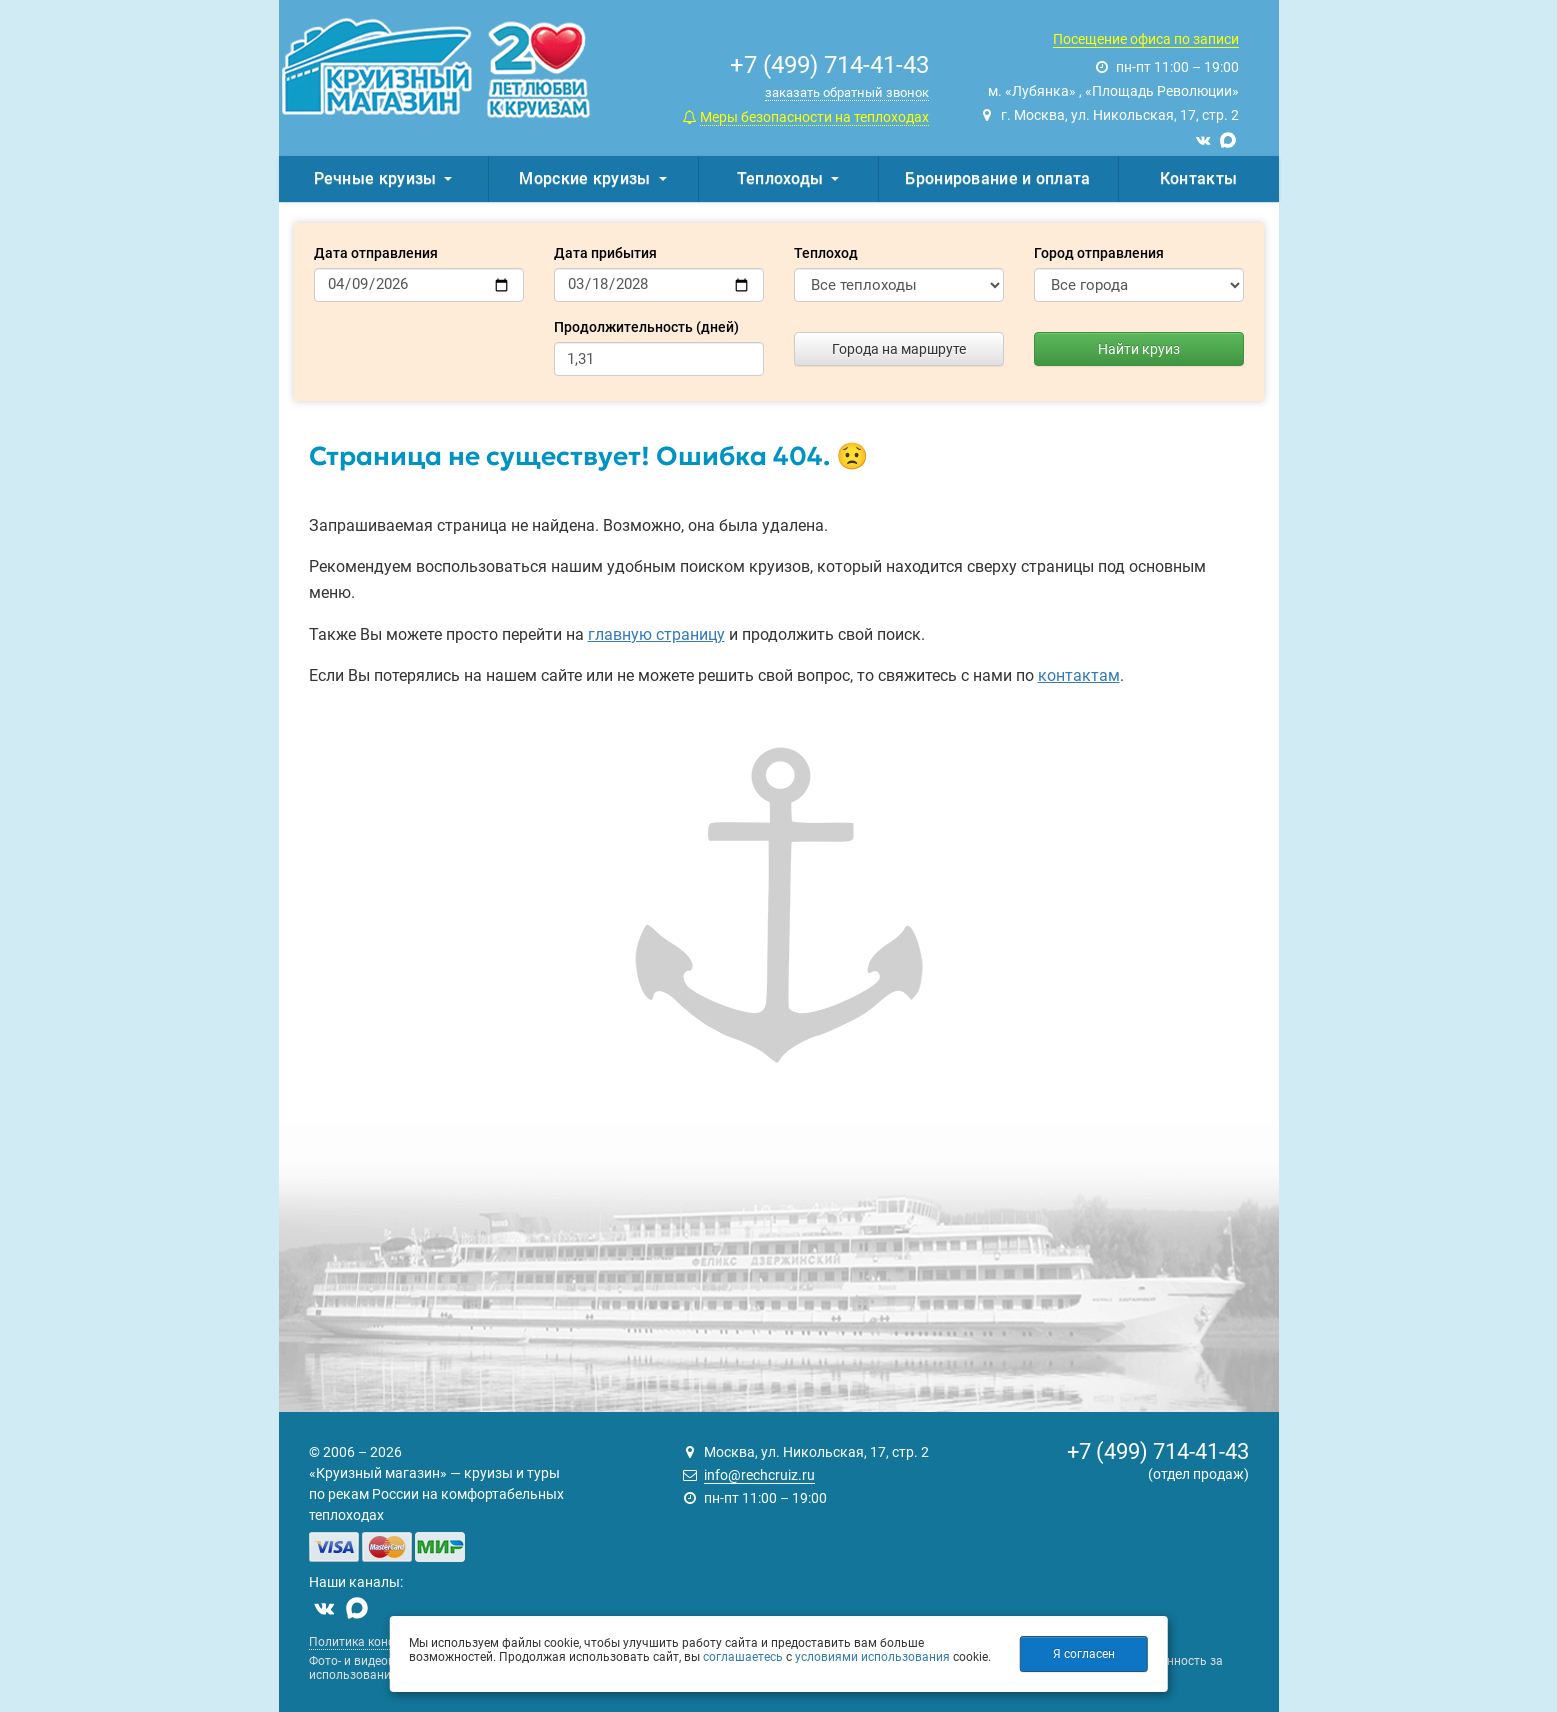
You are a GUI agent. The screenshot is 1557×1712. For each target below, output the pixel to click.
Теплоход (826, 253)
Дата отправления (376, 253)
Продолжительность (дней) (646, 327)
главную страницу (656, 634)
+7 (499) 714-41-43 (1158, 1451)
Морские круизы (592, 178)
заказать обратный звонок (847, 92)
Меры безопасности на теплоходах (814, 117)
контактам (1079, 675)
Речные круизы (383, 178)
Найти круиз (1139, 349)
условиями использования (872, 1657)
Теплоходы (788, 178)
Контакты (1198, 178)
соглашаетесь (743, 1657)
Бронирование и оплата (997, 178)
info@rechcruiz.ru (759, 1475)
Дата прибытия (605, 253)
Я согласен (1084, 1654)
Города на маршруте (899, 349)
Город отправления (1099, 253)
